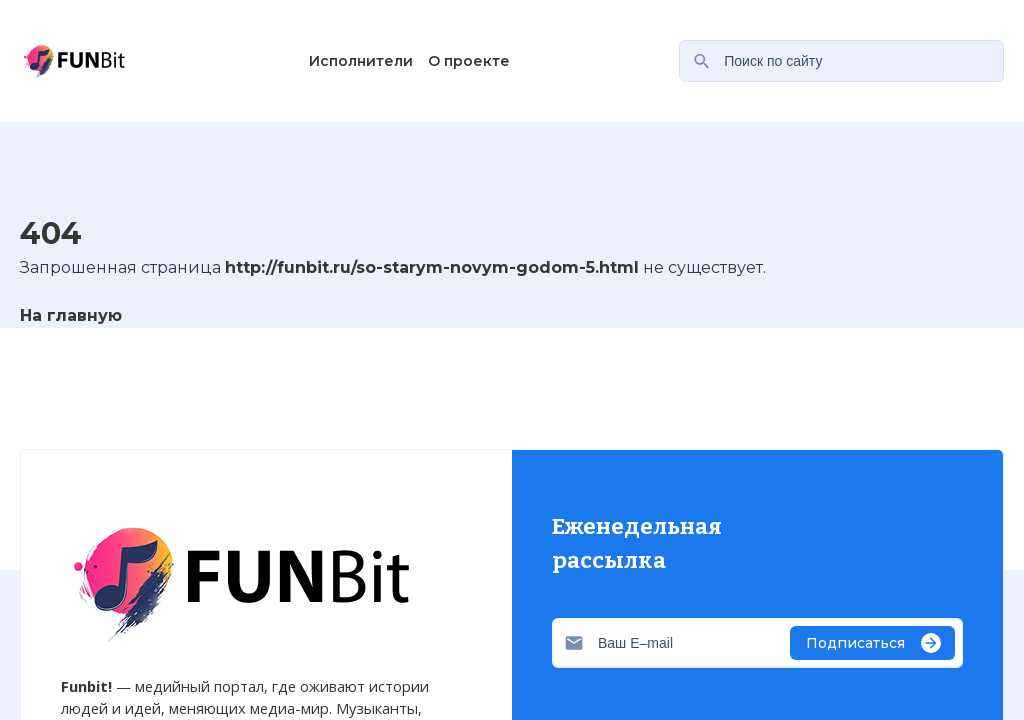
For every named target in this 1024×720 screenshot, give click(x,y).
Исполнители (361, 61)
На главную (71, 315)
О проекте (469, 61)
